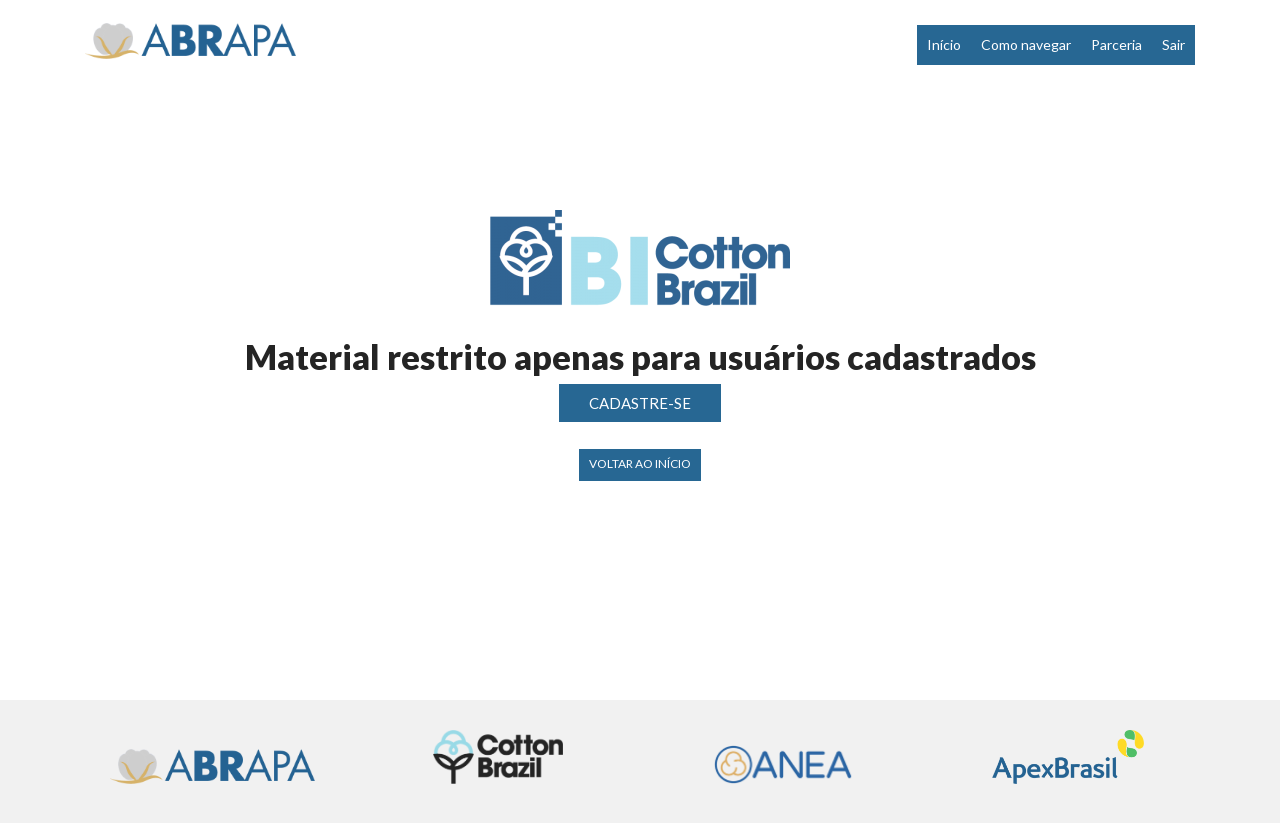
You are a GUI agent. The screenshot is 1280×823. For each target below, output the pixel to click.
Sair (1173, 44)
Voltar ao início (640, 463)
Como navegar (1026, 44)
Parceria (1116, 44)
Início (944, 44)
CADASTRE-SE (640, 403)
